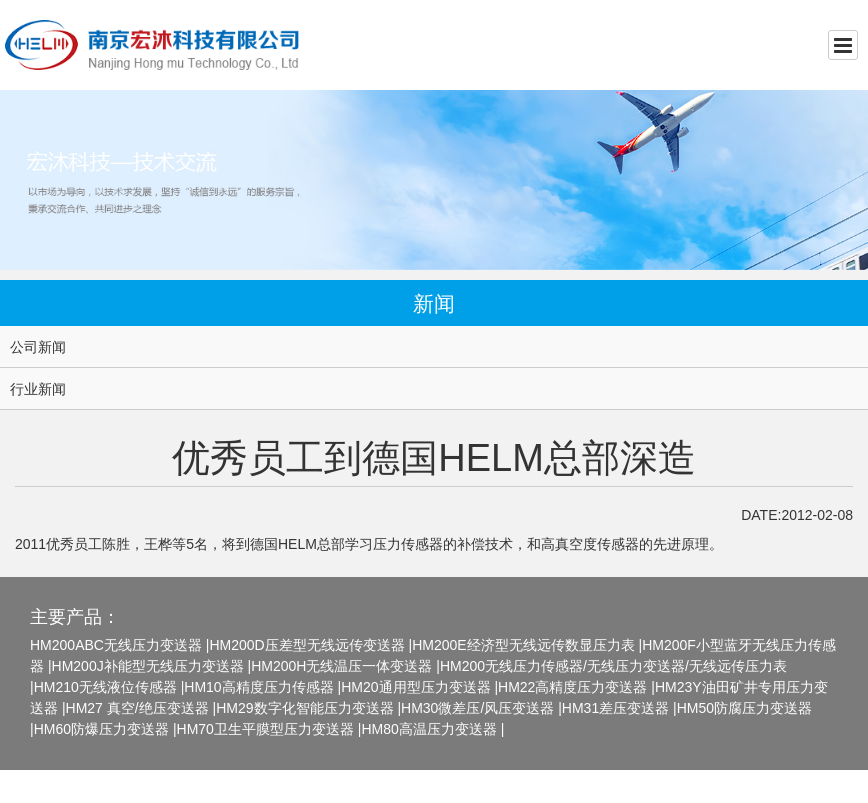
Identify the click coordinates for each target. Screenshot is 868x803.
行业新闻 (38, 389)
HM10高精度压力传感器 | (262, 687)
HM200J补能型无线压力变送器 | (152, 666)
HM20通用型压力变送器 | (419, 687)
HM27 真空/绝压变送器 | (141, 708)
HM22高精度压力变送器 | (576, 687)
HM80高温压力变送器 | (432, 729)
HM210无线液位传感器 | (109, 687)
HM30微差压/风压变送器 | (481, 708)
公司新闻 (38, 347)
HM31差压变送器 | (619, 708)
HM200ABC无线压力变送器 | (119, 645)
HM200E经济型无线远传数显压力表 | (527, 645)
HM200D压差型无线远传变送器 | (310, 645)
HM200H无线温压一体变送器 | (345, 666)
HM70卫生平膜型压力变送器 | (269, 729)
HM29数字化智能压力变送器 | (308, 708)
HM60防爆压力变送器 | (105, 729)
